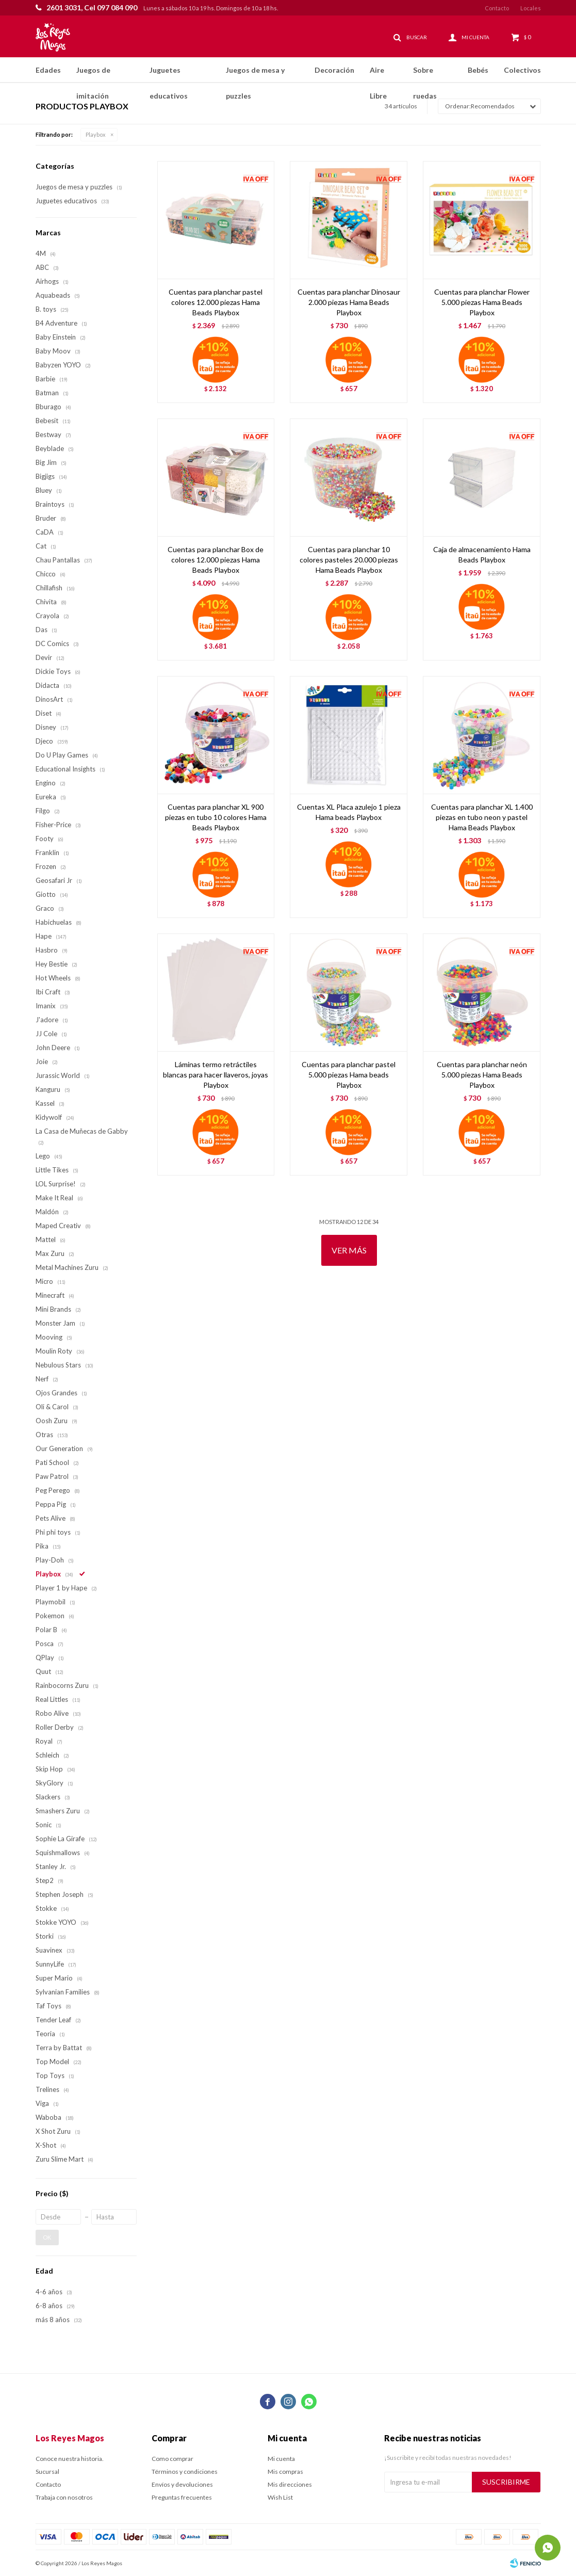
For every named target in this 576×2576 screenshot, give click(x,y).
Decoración (334, 70)
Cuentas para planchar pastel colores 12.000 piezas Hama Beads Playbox (215, 302)
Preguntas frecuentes (182, 2497)
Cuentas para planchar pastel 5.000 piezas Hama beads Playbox (349, 1074)
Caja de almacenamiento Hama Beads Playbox (482, 554)
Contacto (497, 8)
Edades (48, 70)
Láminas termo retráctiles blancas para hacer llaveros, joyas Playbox (215, 1074)
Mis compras (285, 2471)
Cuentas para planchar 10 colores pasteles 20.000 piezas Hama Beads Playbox (349, 559)
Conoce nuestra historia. (70, 2458)
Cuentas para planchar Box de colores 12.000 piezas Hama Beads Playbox (216, 559)
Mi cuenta (281, 2458)
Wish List (280, 2497)
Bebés (478, 70)
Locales (530, 8)
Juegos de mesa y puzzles (255, 74)
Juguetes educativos (169, 74)
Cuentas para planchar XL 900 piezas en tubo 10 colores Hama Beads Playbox (216, 817)
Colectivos (522, 70)
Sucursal (47, 2471)
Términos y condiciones (185, 2471)
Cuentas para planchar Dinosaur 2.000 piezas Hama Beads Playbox (349, 302)
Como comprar (172, 2458)
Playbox (96, 134)
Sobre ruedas (425, 74)
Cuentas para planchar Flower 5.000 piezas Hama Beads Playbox (482, 302)
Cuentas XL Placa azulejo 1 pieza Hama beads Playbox (349, 812)
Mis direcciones (290, 2484)
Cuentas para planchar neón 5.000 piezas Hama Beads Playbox (482, 1074)
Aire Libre (378, 74)
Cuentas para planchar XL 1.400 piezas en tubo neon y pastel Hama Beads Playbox (482, 817)
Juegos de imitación (93, 74)
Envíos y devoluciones (182, 2484)
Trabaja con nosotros (64, 2497)
